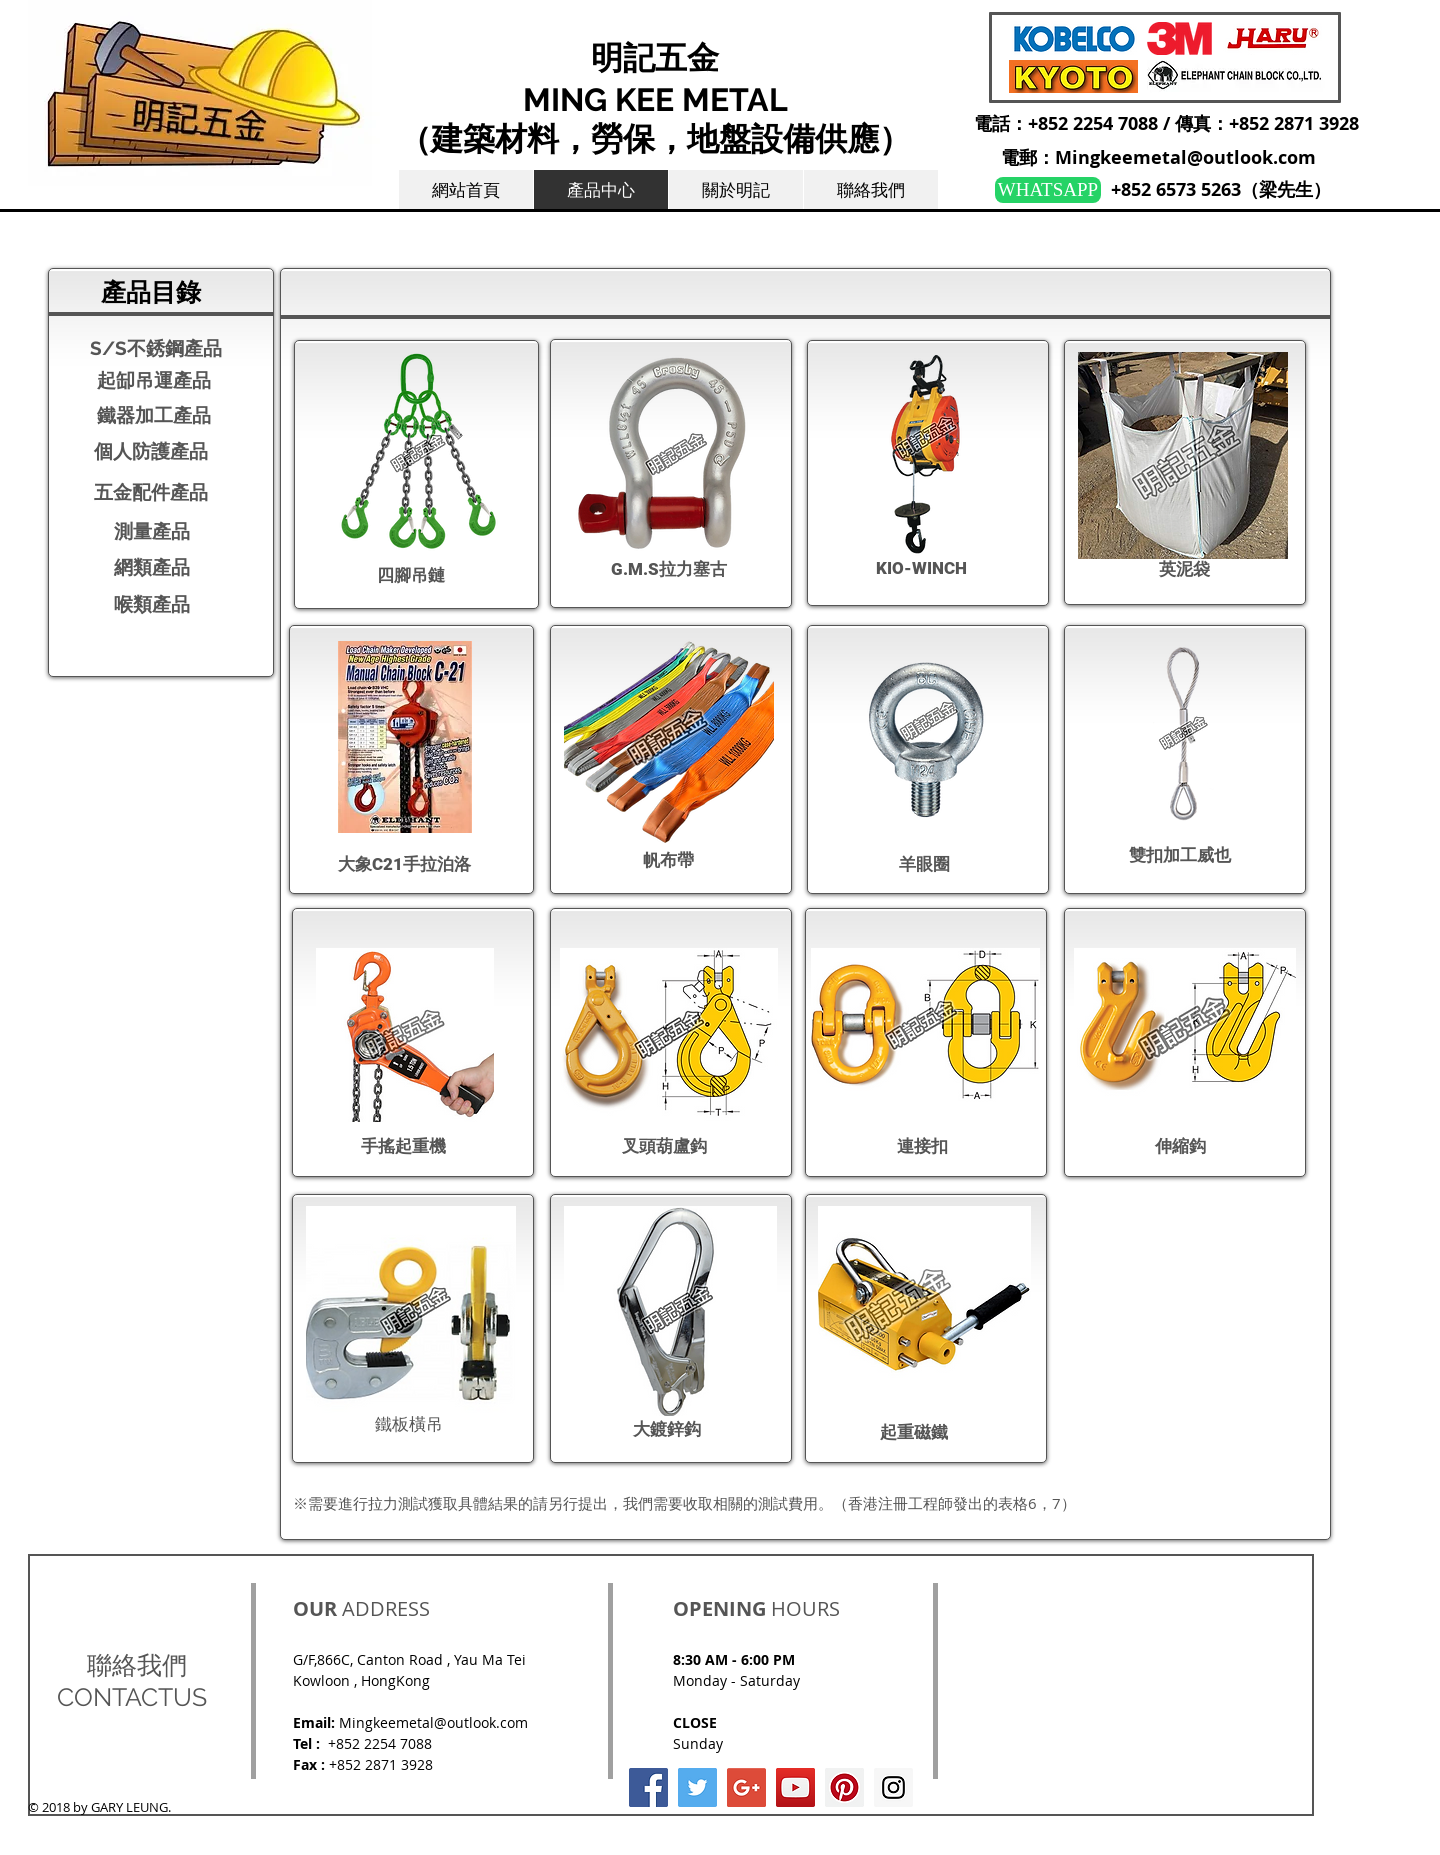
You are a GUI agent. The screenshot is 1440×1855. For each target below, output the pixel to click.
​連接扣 (922, 1146)
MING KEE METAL (655, 99)
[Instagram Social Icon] (893, 1787)
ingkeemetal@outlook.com (440, 1722)
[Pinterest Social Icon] (844, 1787)
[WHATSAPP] (1048, 190)
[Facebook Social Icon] (648, 1787)
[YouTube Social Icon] (795, 1787)
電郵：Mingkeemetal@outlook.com (1158, 157)
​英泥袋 (1184, 569)
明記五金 (655, 57)
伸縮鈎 (1180, 1146)
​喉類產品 (152, 604)
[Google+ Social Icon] (746, 1787)
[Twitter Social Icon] (697, 1787)
